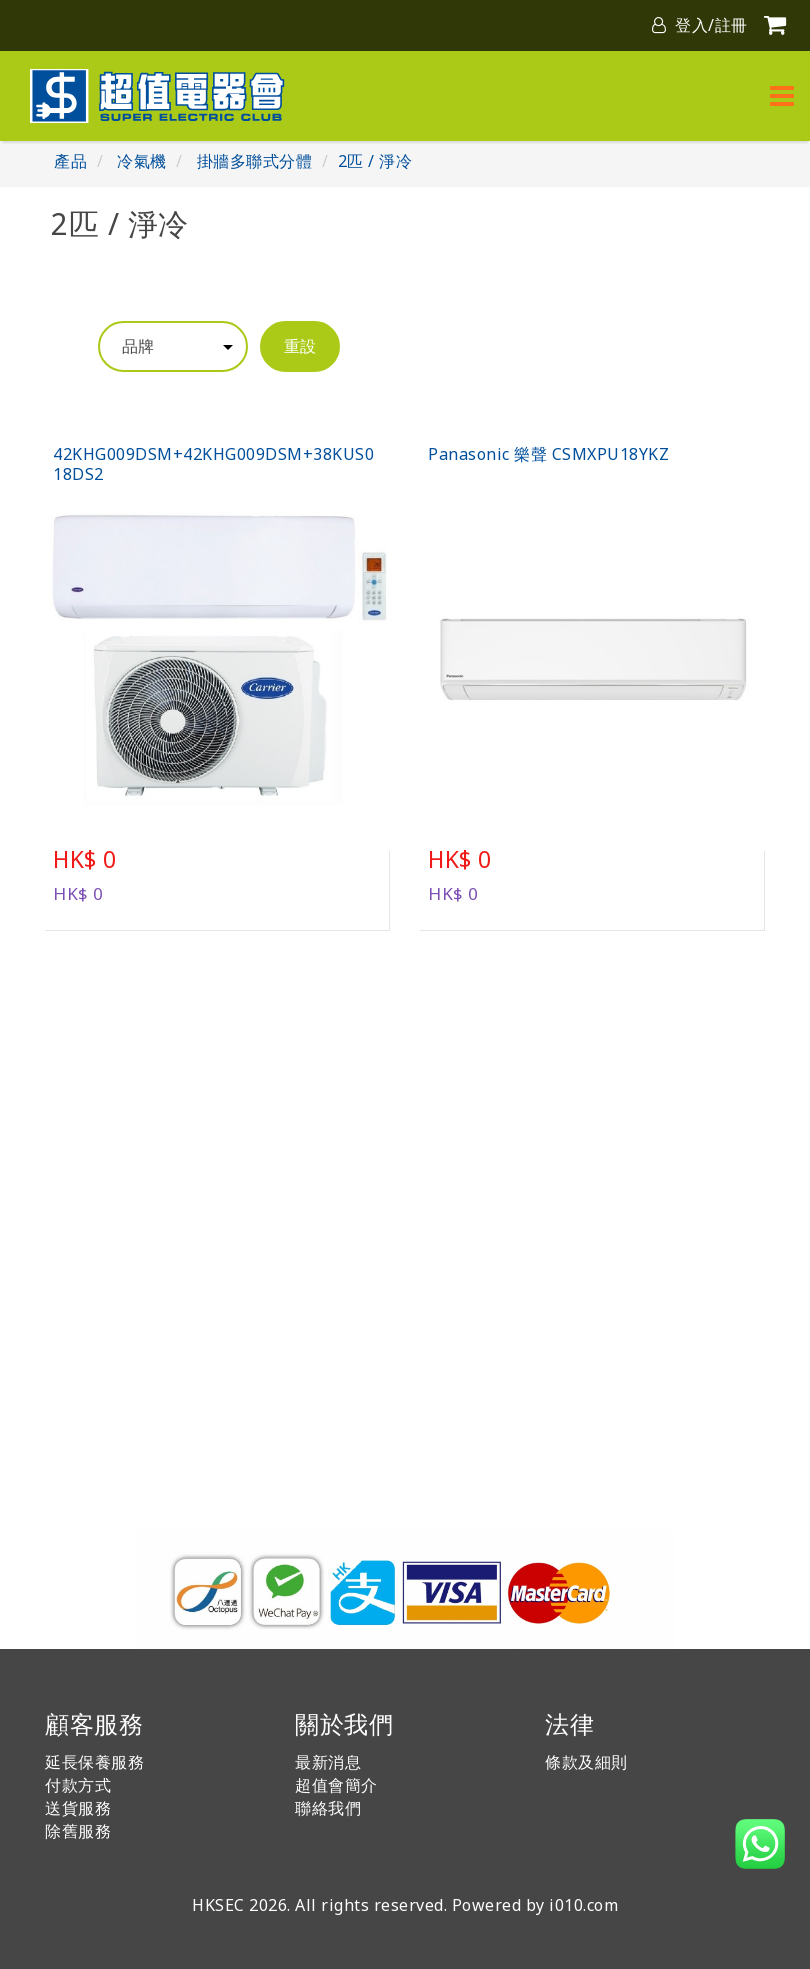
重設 (300, 346)
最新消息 (328, 1762)
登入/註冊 (700, 25)
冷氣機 (142, 161)
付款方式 (78, 1785)
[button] (760, 1844)
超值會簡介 (336, 1785)
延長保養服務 (94, 1762)
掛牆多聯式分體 (255, 161)
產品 (70, 161)
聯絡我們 (328, 1808)
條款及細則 (586, 1762)
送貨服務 (78, 1808)
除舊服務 (78, 1831)
